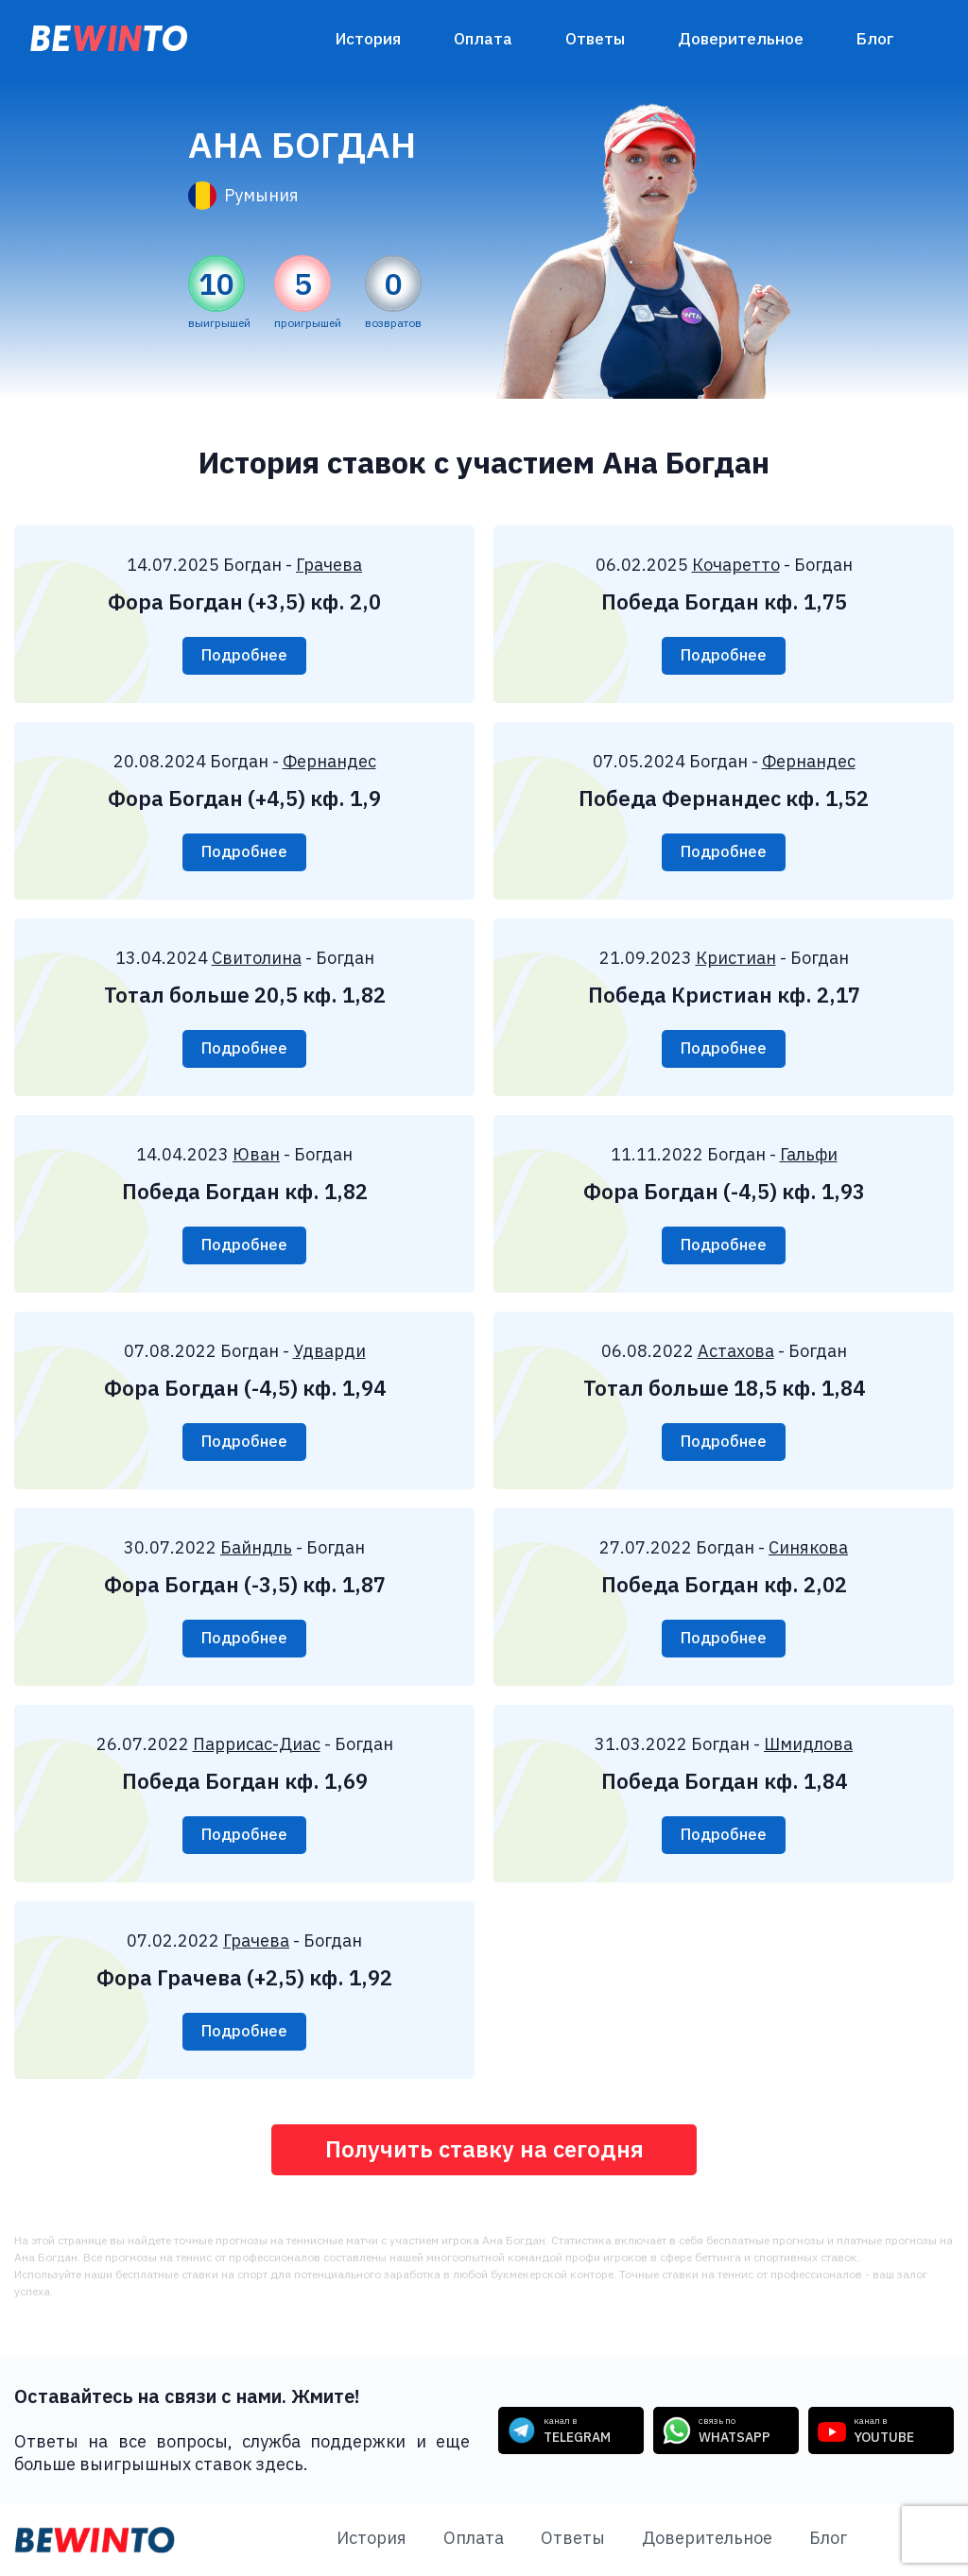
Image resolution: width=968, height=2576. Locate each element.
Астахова (736, 1351)
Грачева (329, 564)
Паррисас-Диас (256, 1744)
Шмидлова (808, 1744)
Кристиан (736, 958)
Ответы (595, 38)
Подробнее (244, 655)
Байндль (256, 1547)
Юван (256, 1154)
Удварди (329, 1351)
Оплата (483, 38)
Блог (875, 38)
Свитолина (257, 958)
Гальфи (809, 1154)
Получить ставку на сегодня (484, 2150)
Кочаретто (736, 564)
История (368, 38)
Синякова (808, 1547)
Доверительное (741, 38)
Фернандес (329, 761)
